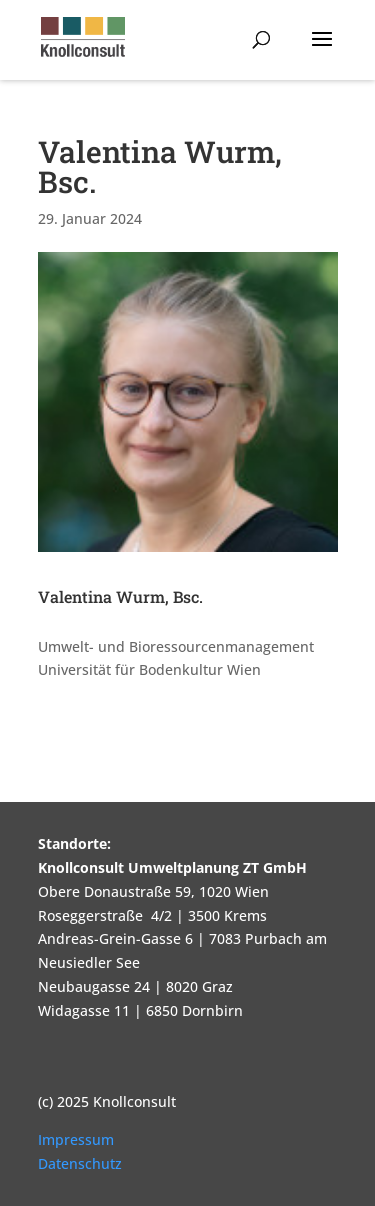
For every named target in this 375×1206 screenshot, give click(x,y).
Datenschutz (80, 1163)
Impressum (76, 1139)
